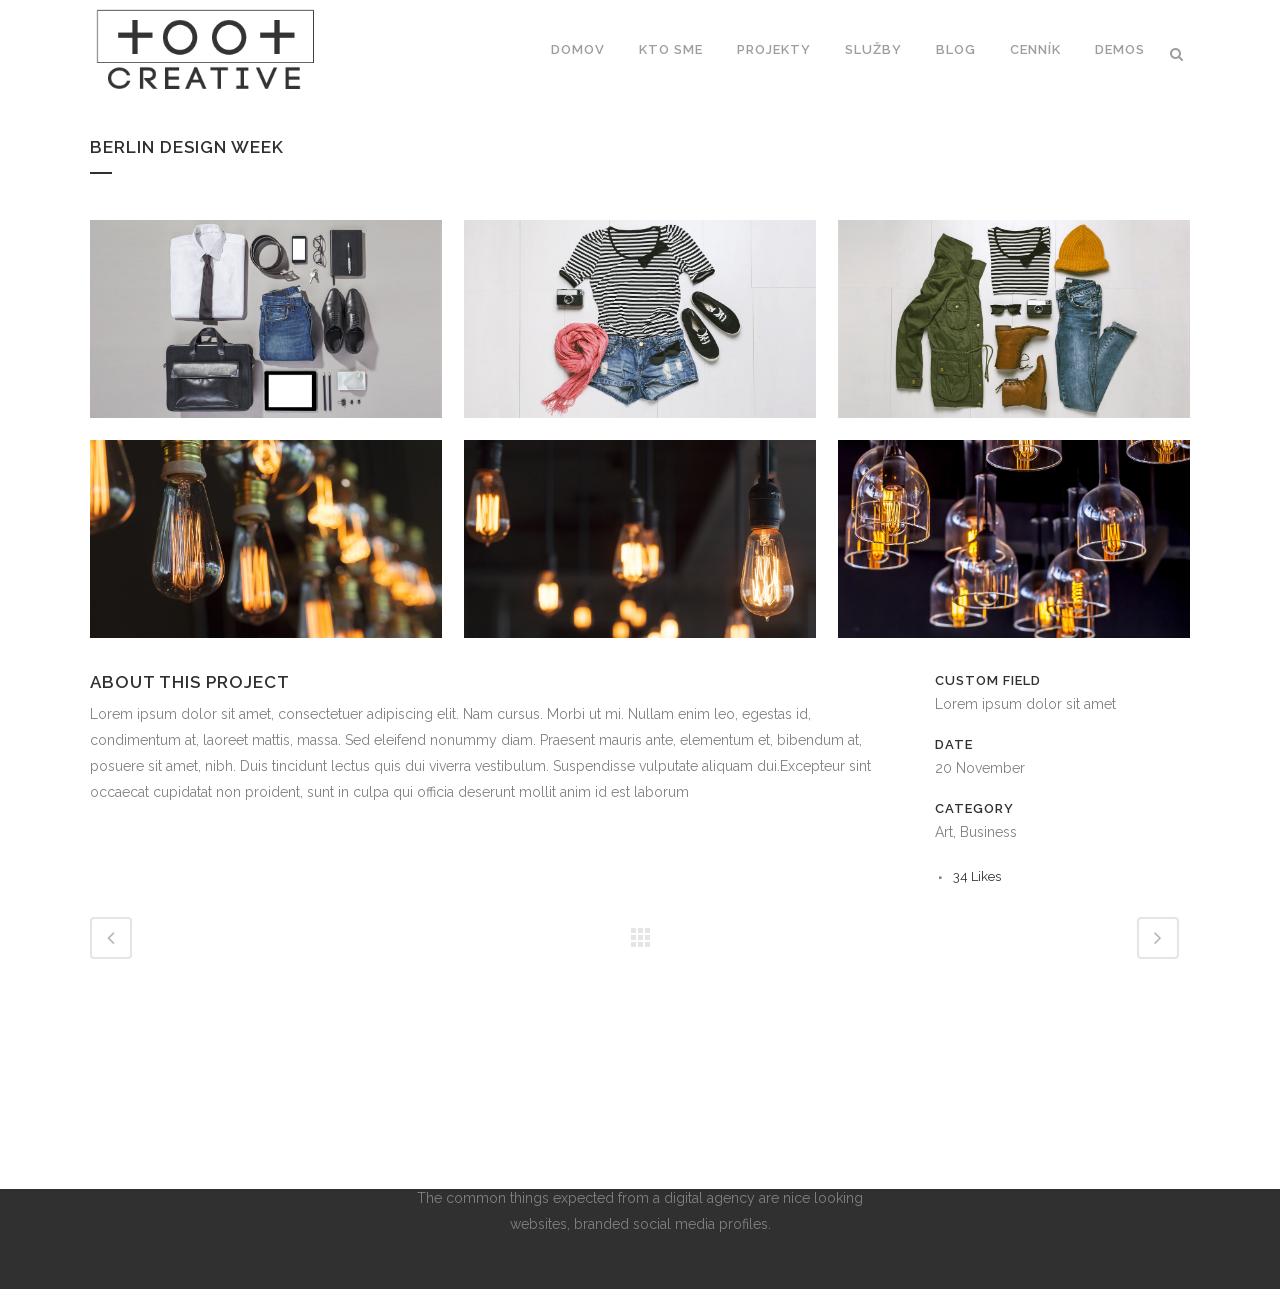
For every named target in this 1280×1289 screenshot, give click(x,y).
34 (977, 876)
